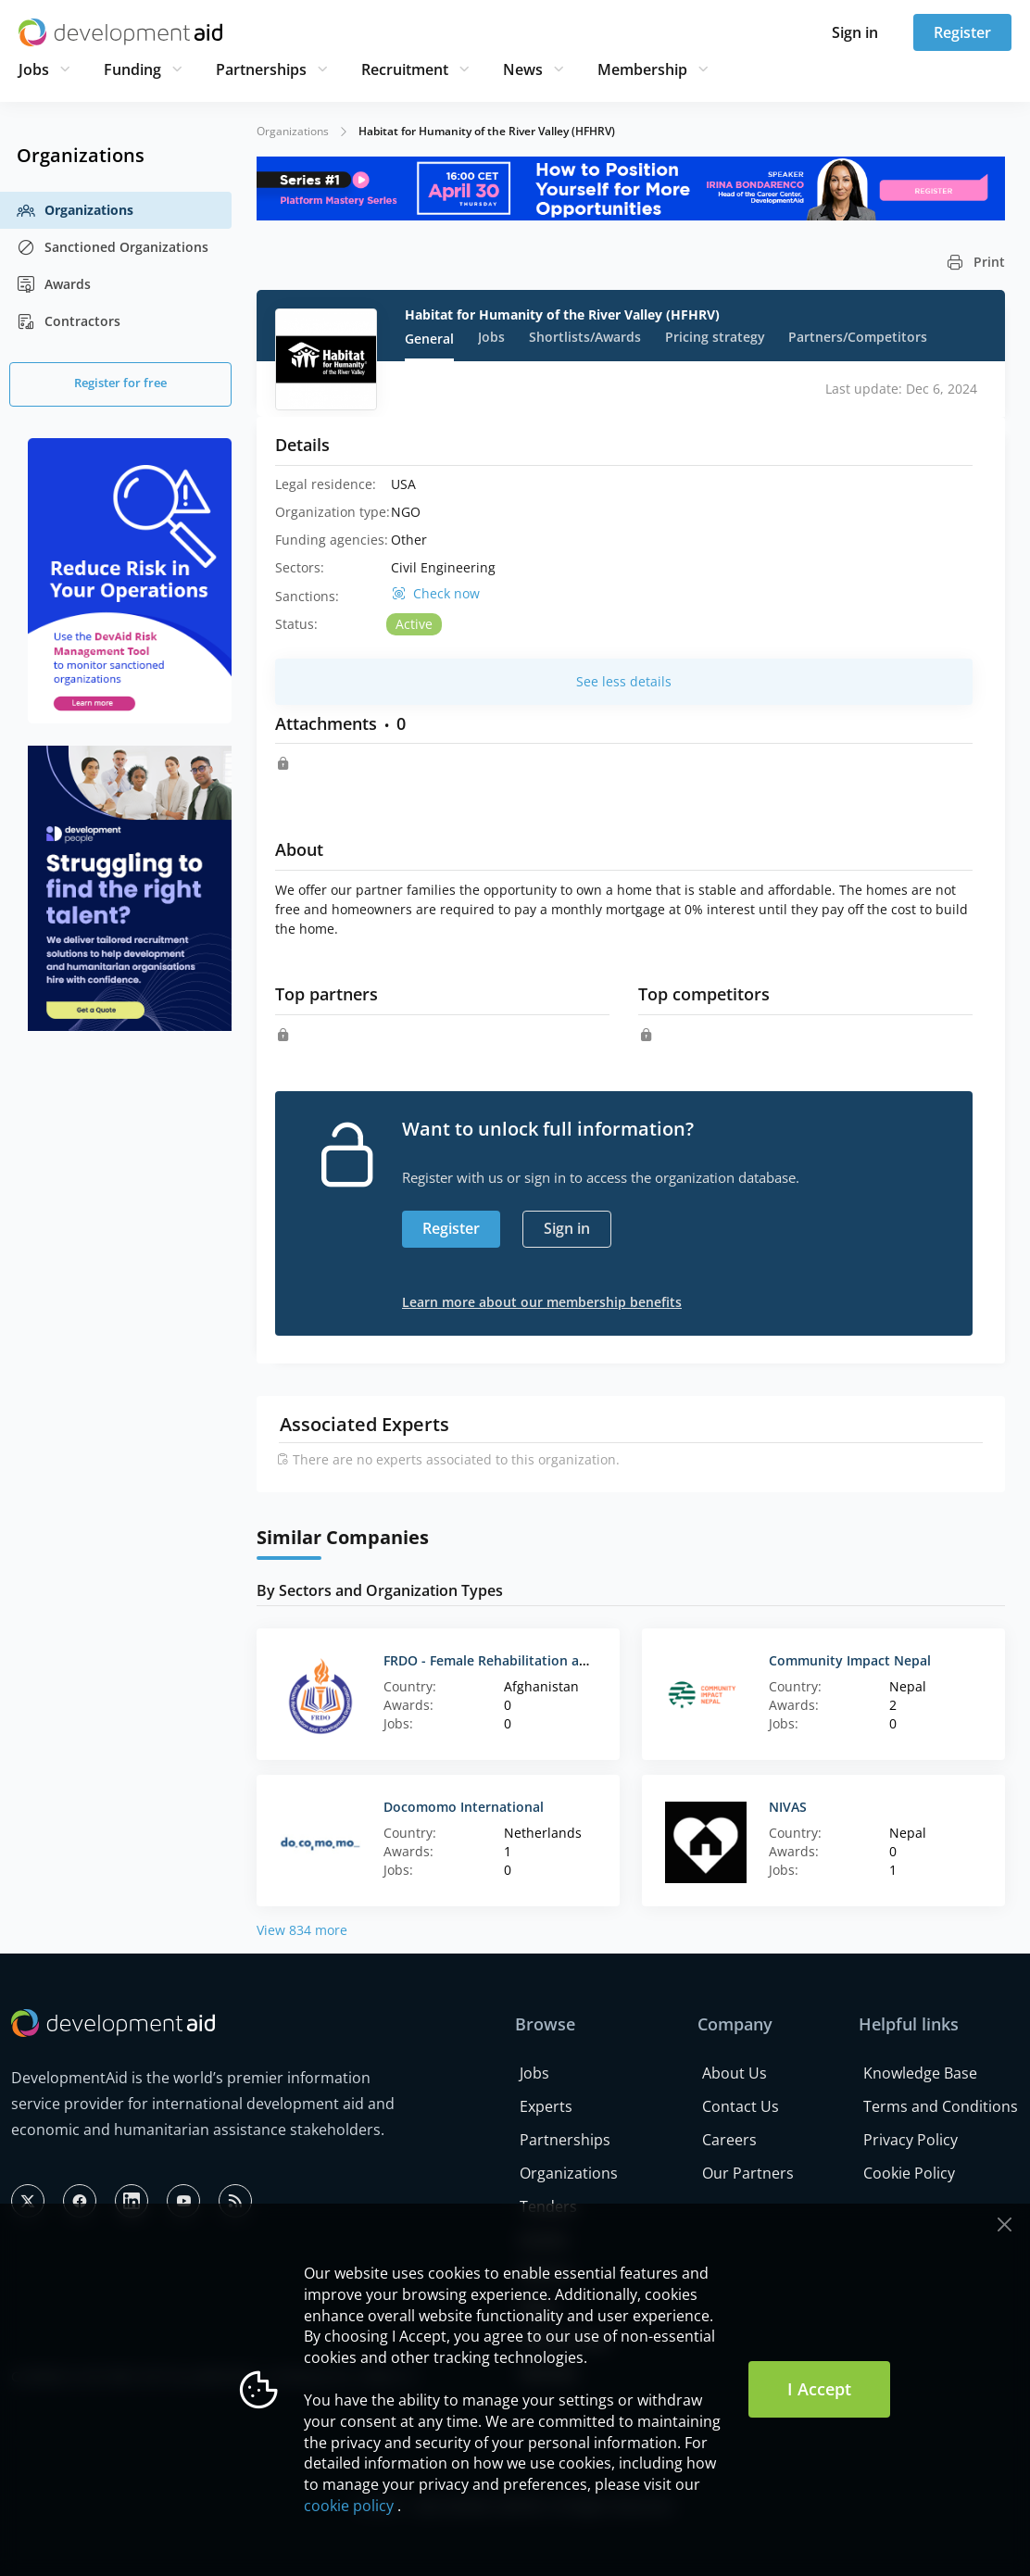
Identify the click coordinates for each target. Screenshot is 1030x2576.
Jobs (34, 69)
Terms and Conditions (940, 2106)
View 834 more (302, 1930)
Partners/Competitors (857, 337)
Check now (446, 593)
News (523, 69)
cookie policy (349, 2505)
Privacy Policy (910, 2140)
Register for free (120, 382)
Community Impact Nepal (850, 1660)
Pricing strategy (715, 337)
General (429, 338)
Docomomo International (463, 1807)
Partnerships (261, 69)
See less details (624, 681)
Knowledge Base (920, 2073)
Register (962, 32)
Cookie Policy (909, 2173)
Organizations (75, 210)
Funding (132, 69)
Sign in (855, 32)
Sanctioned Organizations (112, 247)
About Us (734, 2073)
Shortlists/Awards (585, 337)
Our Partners (748, 2173)
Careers (729, 2140)
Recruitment (404, 69)
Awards (54, 284)
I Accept (819, 2389)
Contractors (68, 321)
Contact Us (740, 2106)
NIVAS (788, 1807)
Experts (546, 2106)
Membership (642, 69)
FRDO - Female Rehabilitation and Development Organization (576, 1660)
